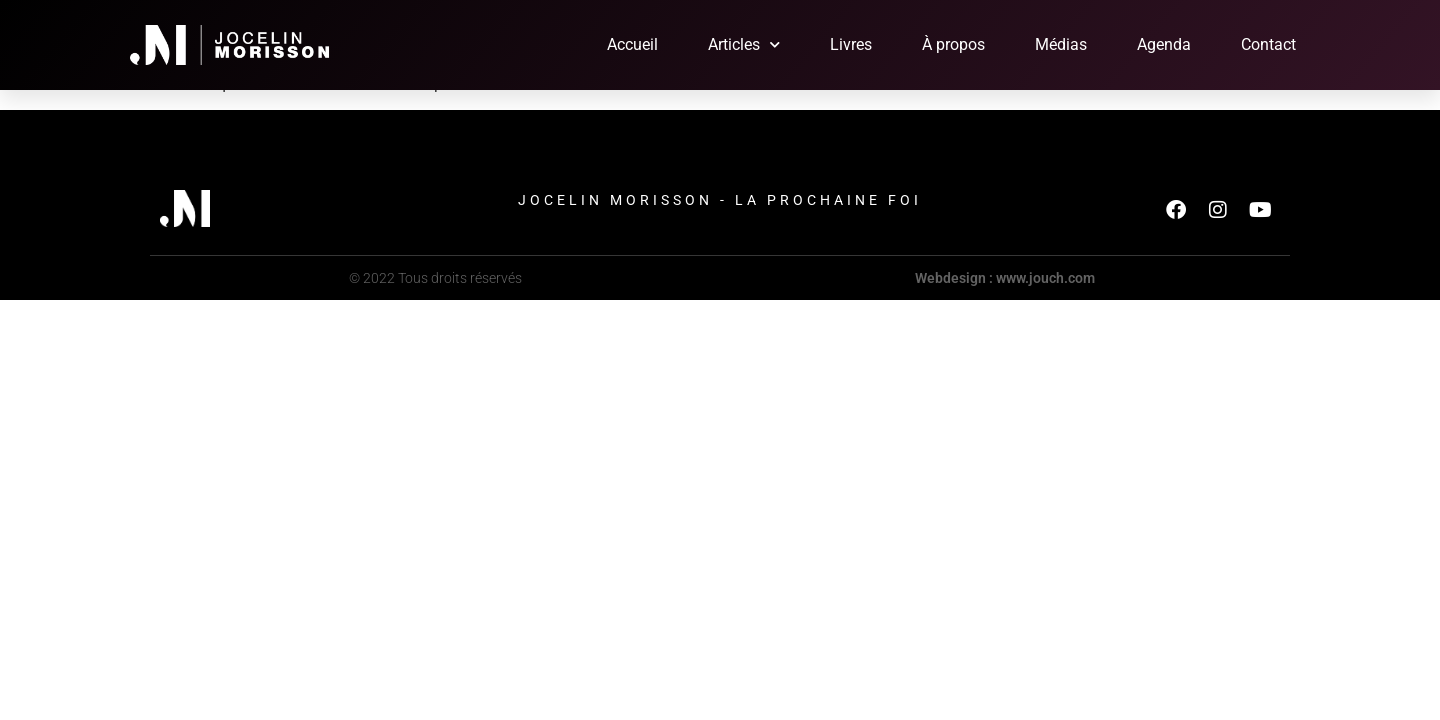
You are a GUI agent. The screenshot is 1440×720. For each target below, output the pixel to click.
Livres (851, 44)
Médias (1061, 44)
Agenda (1164, 44)
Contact (1268, 44)
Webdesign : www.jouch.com (1005, 278)
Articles (744, 44)
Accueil (632, 44)
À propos (953, 44)
